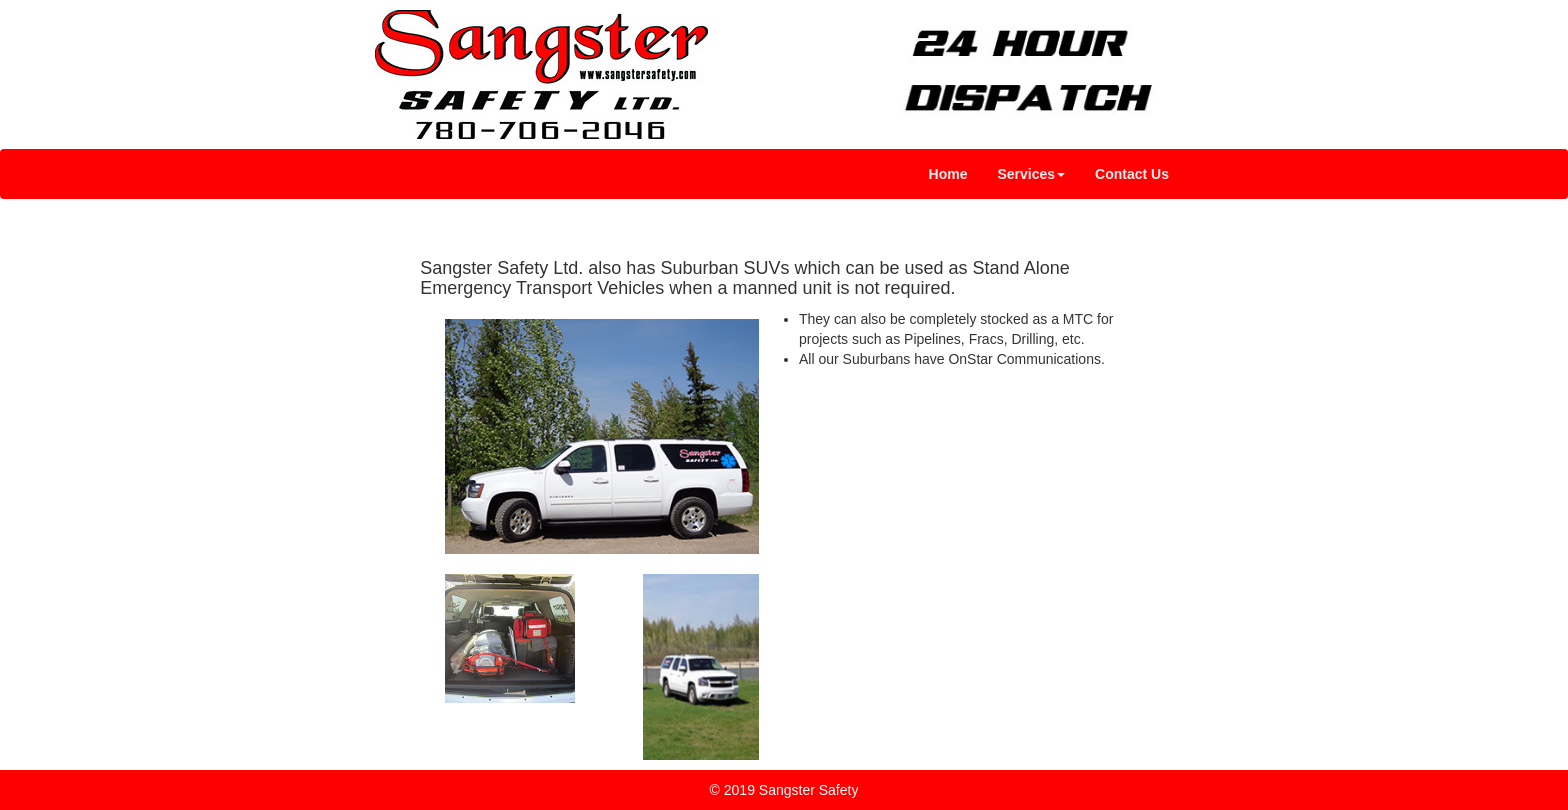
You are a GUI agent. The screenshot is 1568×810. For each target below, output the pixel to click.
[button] (1031, 174)
